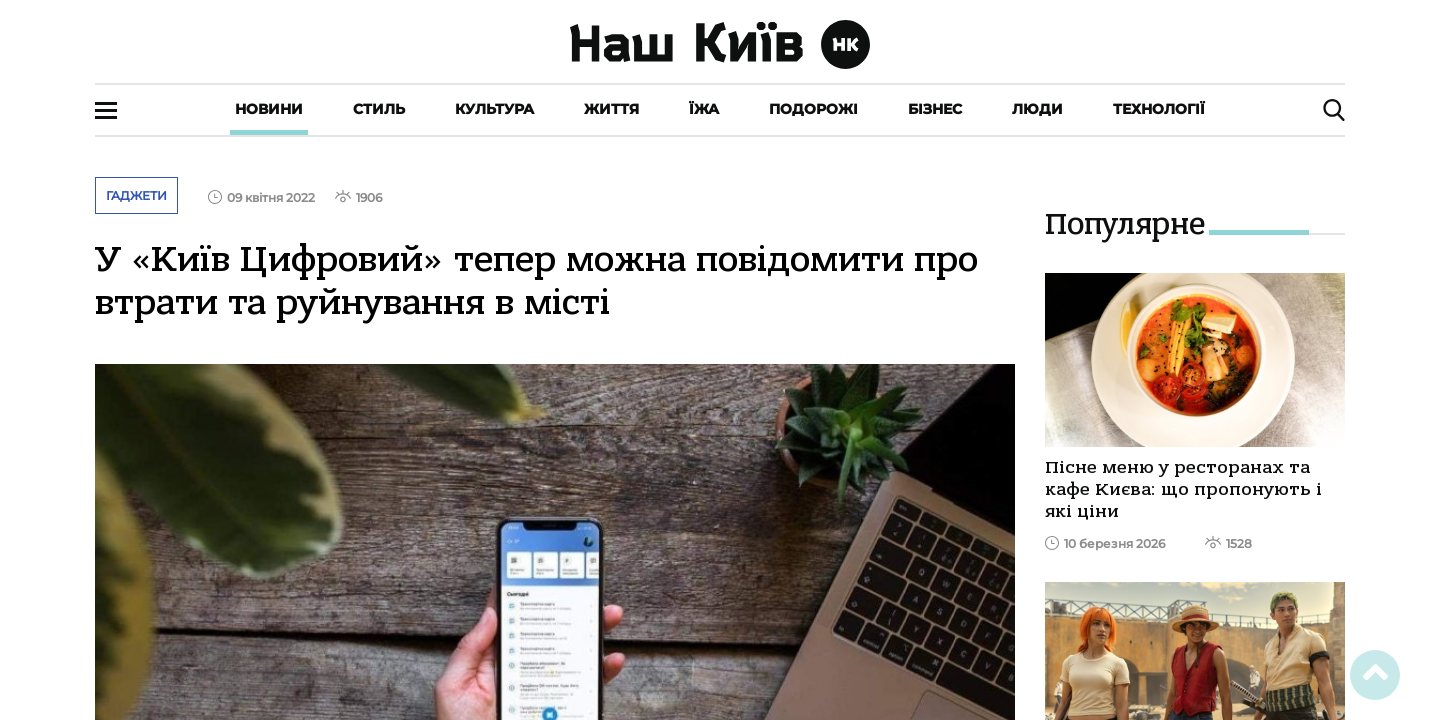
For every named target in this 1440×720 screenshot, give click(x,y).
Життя (611, 109)
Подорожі (813, 109)
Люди (1037, 109)
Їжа (704, 109)
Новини (269, 109)
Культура (494, 109)
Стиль (379, 109)
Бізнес (935, 109)
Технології (1159, 109)
